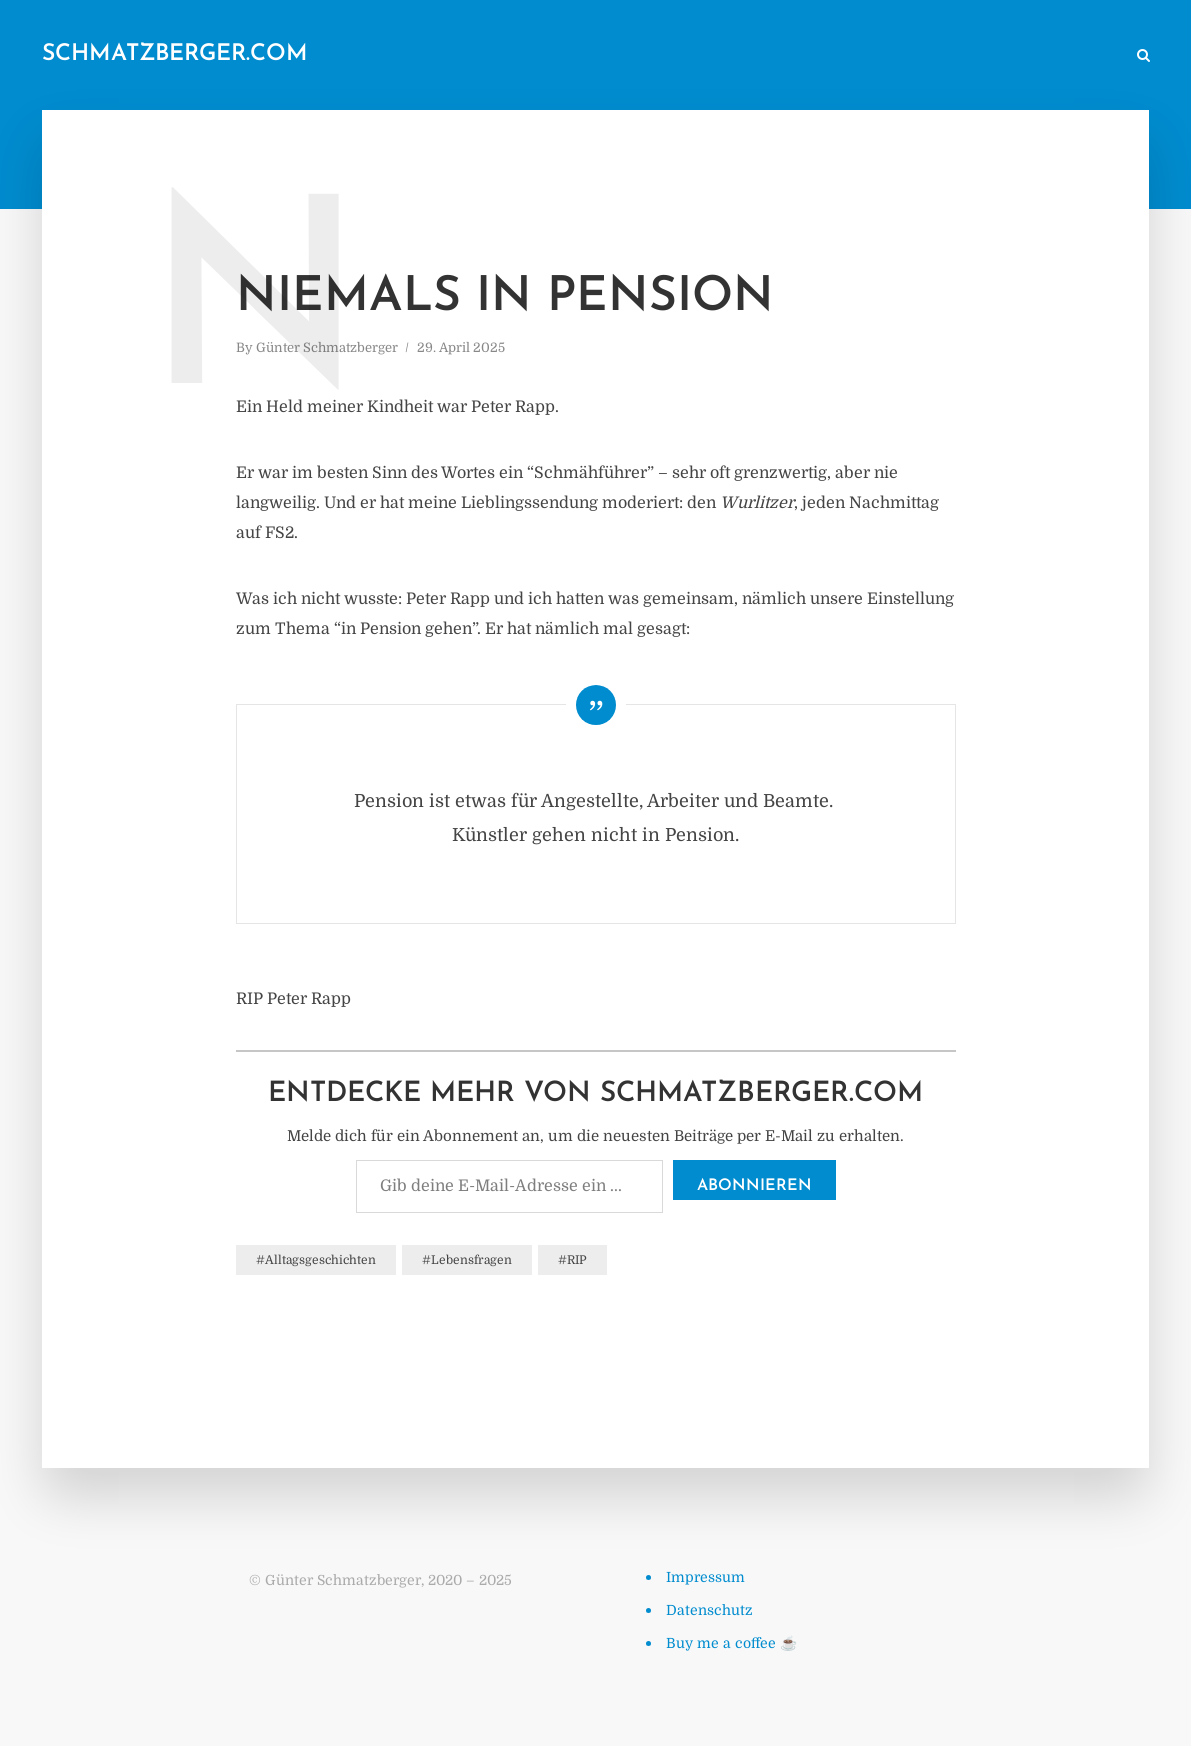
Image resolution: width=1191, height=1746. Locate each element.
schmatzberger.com (175, 54)
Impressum (705, 1577)
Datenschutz (709, 1610)
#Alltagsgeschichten (316, 1260)
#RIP (572, 1260)
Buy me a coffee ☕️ (731, 1643)
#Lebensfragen (467, 1260)
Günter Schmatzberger (327, 347)
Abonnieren (754, 1186)
